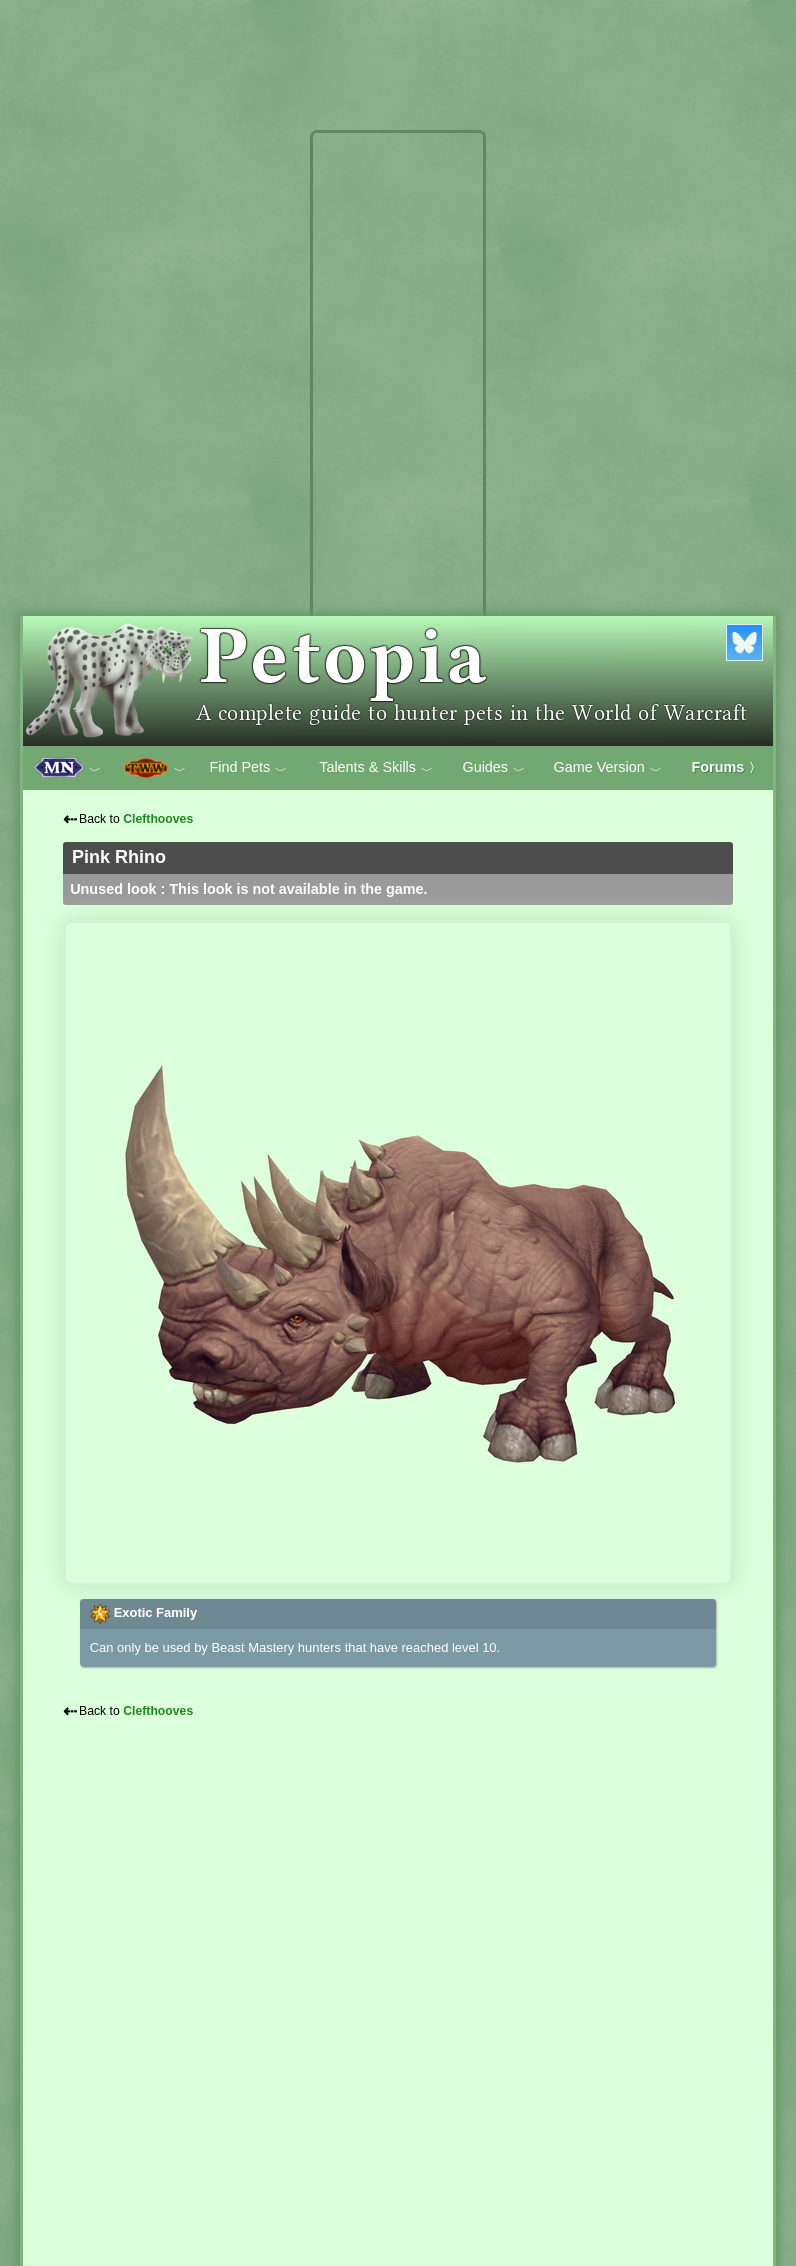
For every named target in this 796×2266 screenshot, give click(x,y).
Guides (493, 768)
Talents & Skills (376, 768)
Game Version (608, 768)
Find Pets (248, 768)
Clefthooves (158, 819)
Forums (727, 767)
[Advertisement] (398, 438)
